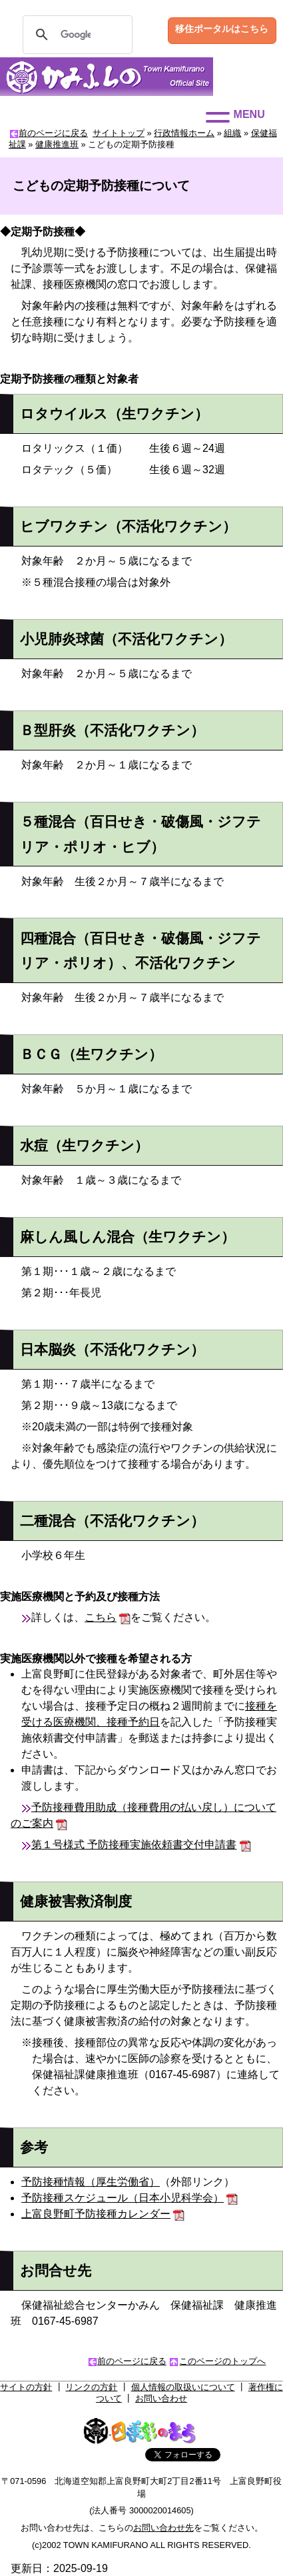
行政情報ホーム (184, 133)
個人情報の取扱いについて (183, 2387)
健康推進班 (57, 144)
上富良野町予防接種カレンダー (95, 2213)
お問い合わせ (161, 2398)
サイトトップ (118, 133)
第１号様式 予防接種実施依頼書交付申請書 (133, 1844)
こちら (101, 1617)
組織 (232, 133)
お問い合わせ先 (163, 2528)
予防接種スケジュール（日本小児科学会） (122, 2197)
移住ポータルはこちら (221, 28)
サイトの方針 (26, 2387)
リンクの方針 (91, 2387)
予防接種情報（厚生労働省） (90, 2181)
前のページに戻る (53, 133)
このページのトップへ (222, 2361)
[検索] (76, 35)
